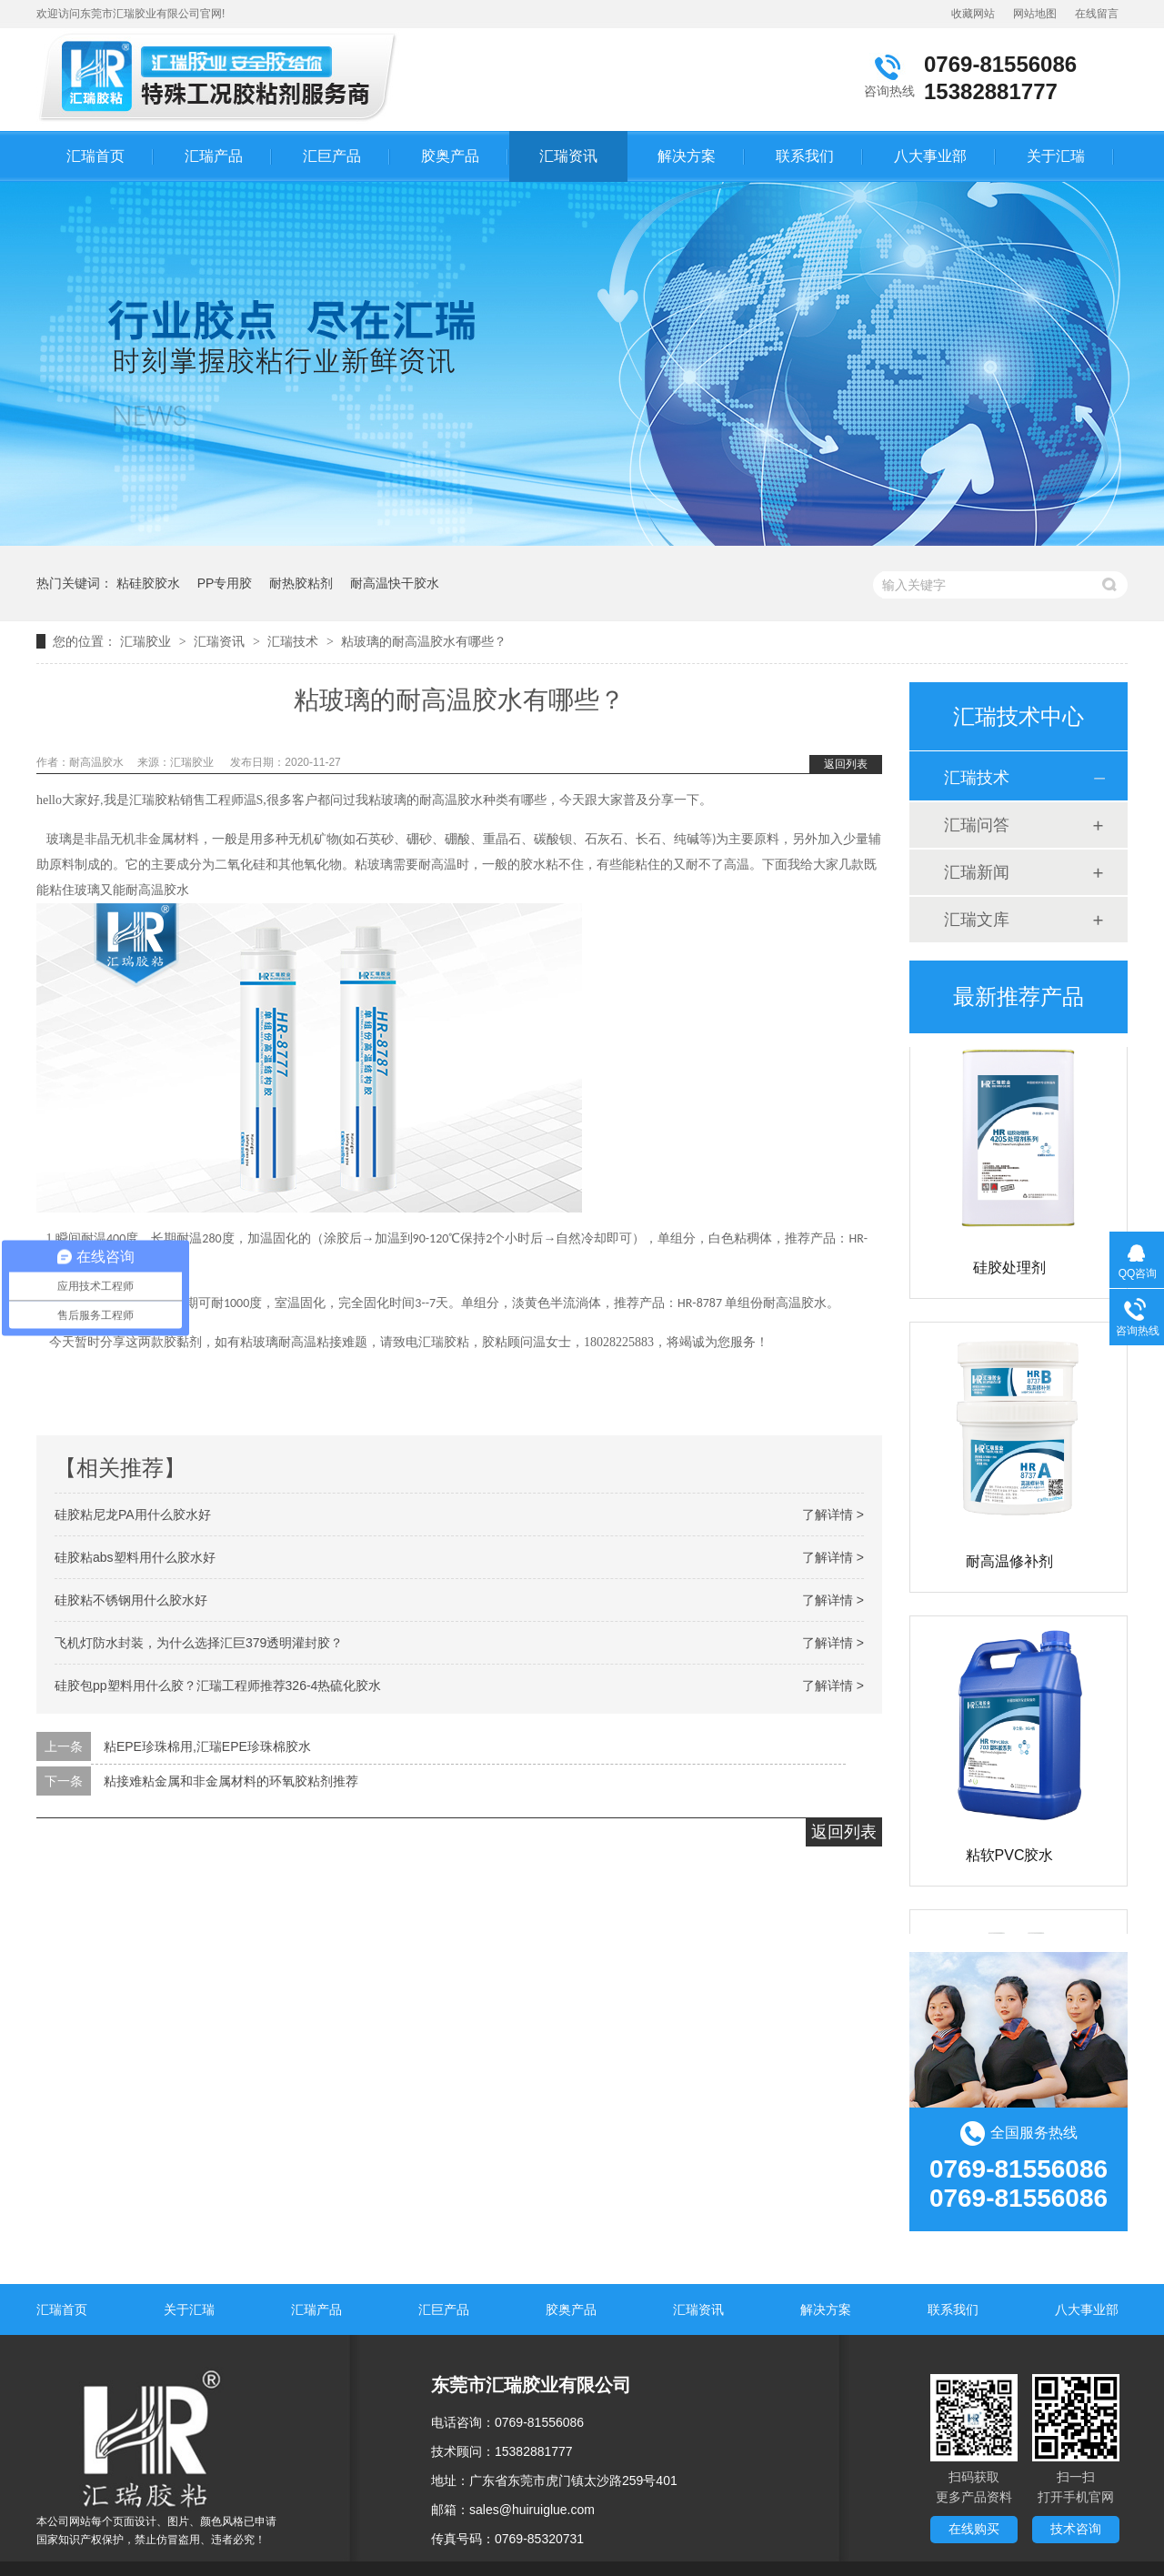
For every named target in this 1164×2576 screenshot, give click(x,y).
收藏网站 (973, 13)
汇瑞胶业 (145, 641)
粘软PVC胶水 (1010, 1858)
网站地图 (1035, 13)
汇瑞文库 (976, 920)
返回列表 (846, 764)
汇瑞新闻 (976, 872)
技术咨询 (1075, 2528)
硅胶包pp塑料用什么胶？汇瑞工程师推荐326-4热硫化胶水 (218, 1685)
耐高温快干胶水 (394, 583)
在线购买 (973, 2528)
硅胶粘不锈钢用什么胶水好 (131, 1600)
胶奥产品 (450, 156)
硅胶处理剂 (1009, 1270)
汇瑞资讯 (568, 156)
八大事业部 (930, 156)
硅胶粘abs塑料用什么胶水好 (135, 1557)
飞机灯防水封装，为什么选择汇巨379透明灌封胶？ (199, 1642)
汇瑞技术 (292, 641)
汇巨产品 (332, 156)
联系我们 (805, 156)
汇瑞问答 (976, 825)
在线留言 (1097, 13)
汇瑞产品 (214, 156)
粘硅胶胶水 (148, 583)
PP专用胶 (225, 583)
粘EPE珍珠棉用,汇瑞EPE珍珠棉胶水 (207, 1746)
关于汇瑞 (1056, 156)
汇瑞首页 (95, 156)
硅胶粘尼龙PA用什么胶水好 (133, 1514)
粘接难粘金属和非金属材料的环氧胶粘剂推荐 (231, 1781)
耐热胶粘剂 (301, 583)
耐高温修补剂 (1009, 1564)
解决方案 (686, 156)
